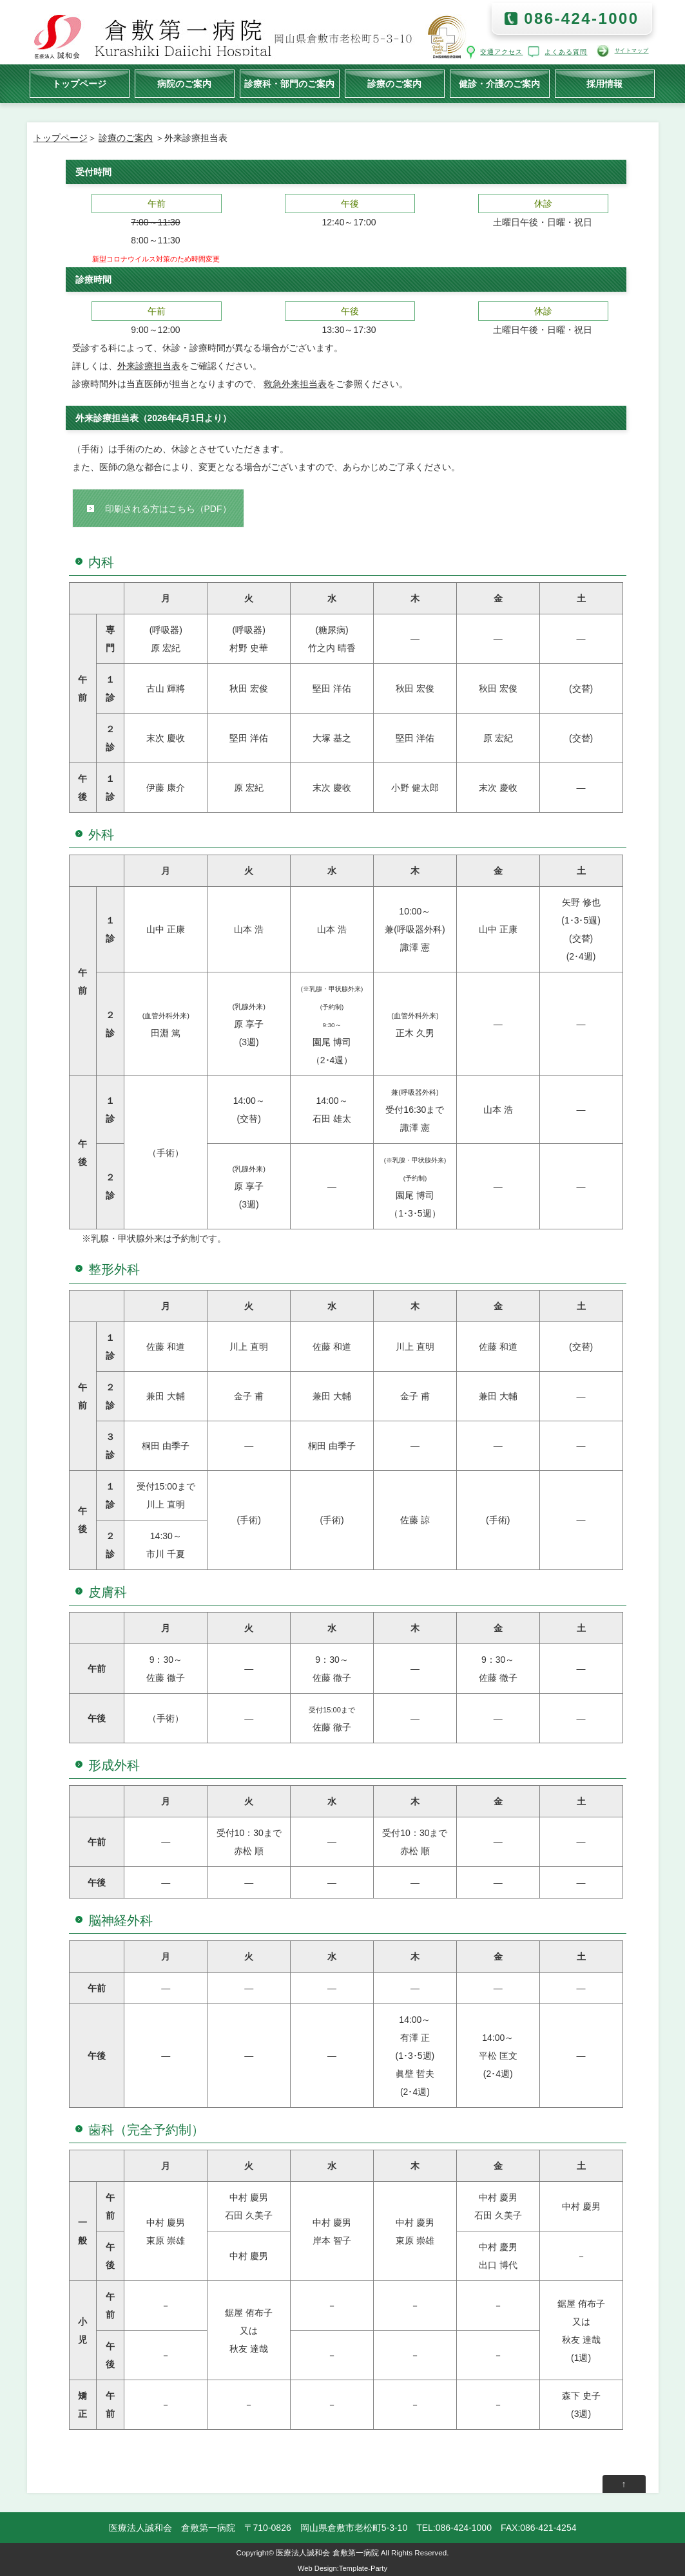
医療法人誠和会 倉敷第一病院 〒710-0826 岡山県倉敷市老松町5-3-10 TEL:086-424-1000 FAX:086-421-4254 (343, 2528)
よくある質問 (566, 51)
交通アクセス (502, 51)
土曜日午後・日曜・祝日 (542, 222)
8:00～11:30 (155, 240)
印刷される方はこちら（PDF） (168, 509)
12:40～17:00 (349, 222)
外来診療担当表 (148, 366)
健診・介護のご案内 (499, 84)
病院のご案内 (184, 84)
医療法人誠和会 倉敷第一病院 (327, 2552)
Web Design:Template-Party (342, 2568)
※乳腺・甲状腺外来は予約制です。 (154, 1238)
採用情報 (604, 84)
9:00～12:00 (155, 330)
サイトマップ (632, 50)
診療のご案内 (394, 84)
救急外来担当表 (295, 384)
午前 (157, 203)
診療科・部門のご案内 (289, 84)
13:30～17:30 (349, 330)
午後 (350, 203)
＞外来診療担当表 (190, 138)
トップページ (79, 84)
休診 (543, 203)
